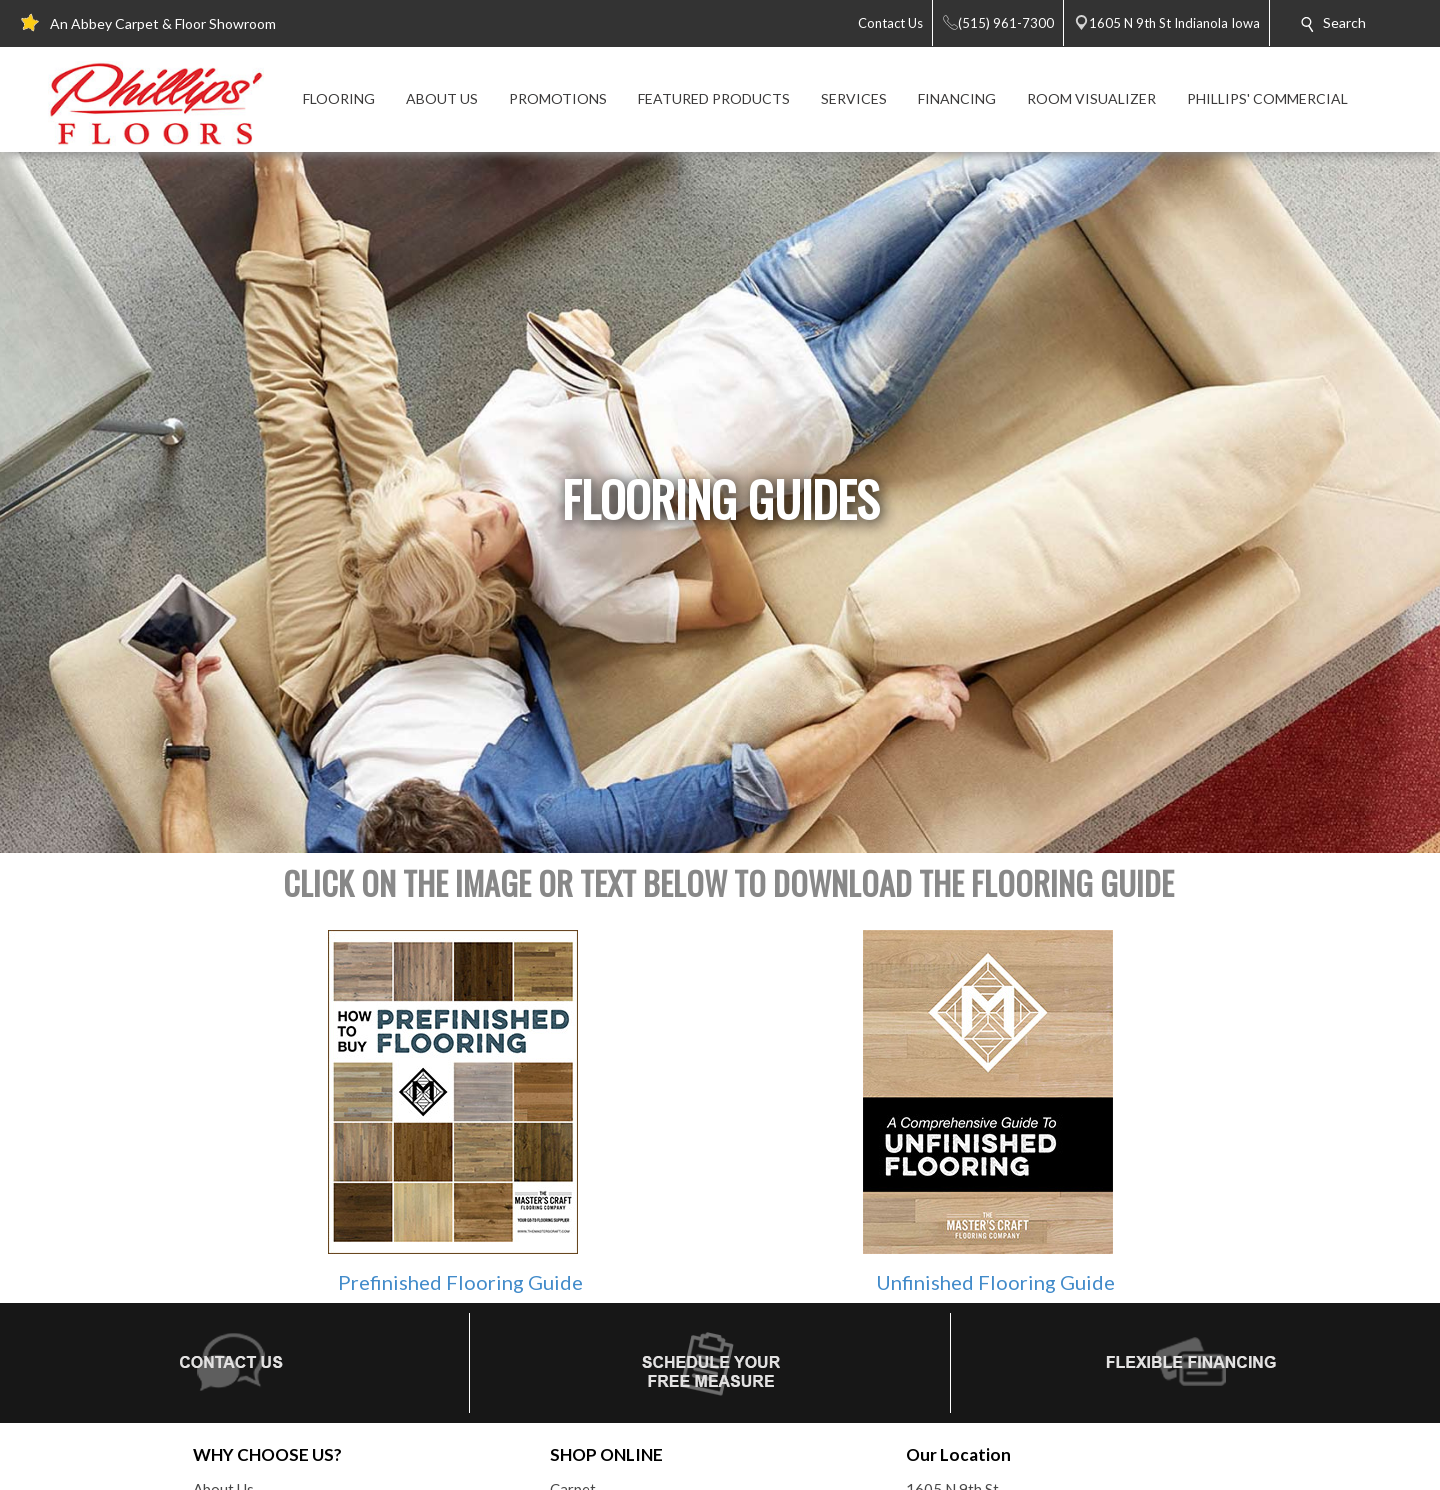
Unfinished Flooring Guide (995, 1282)
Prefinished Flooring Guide (460, 1282)
